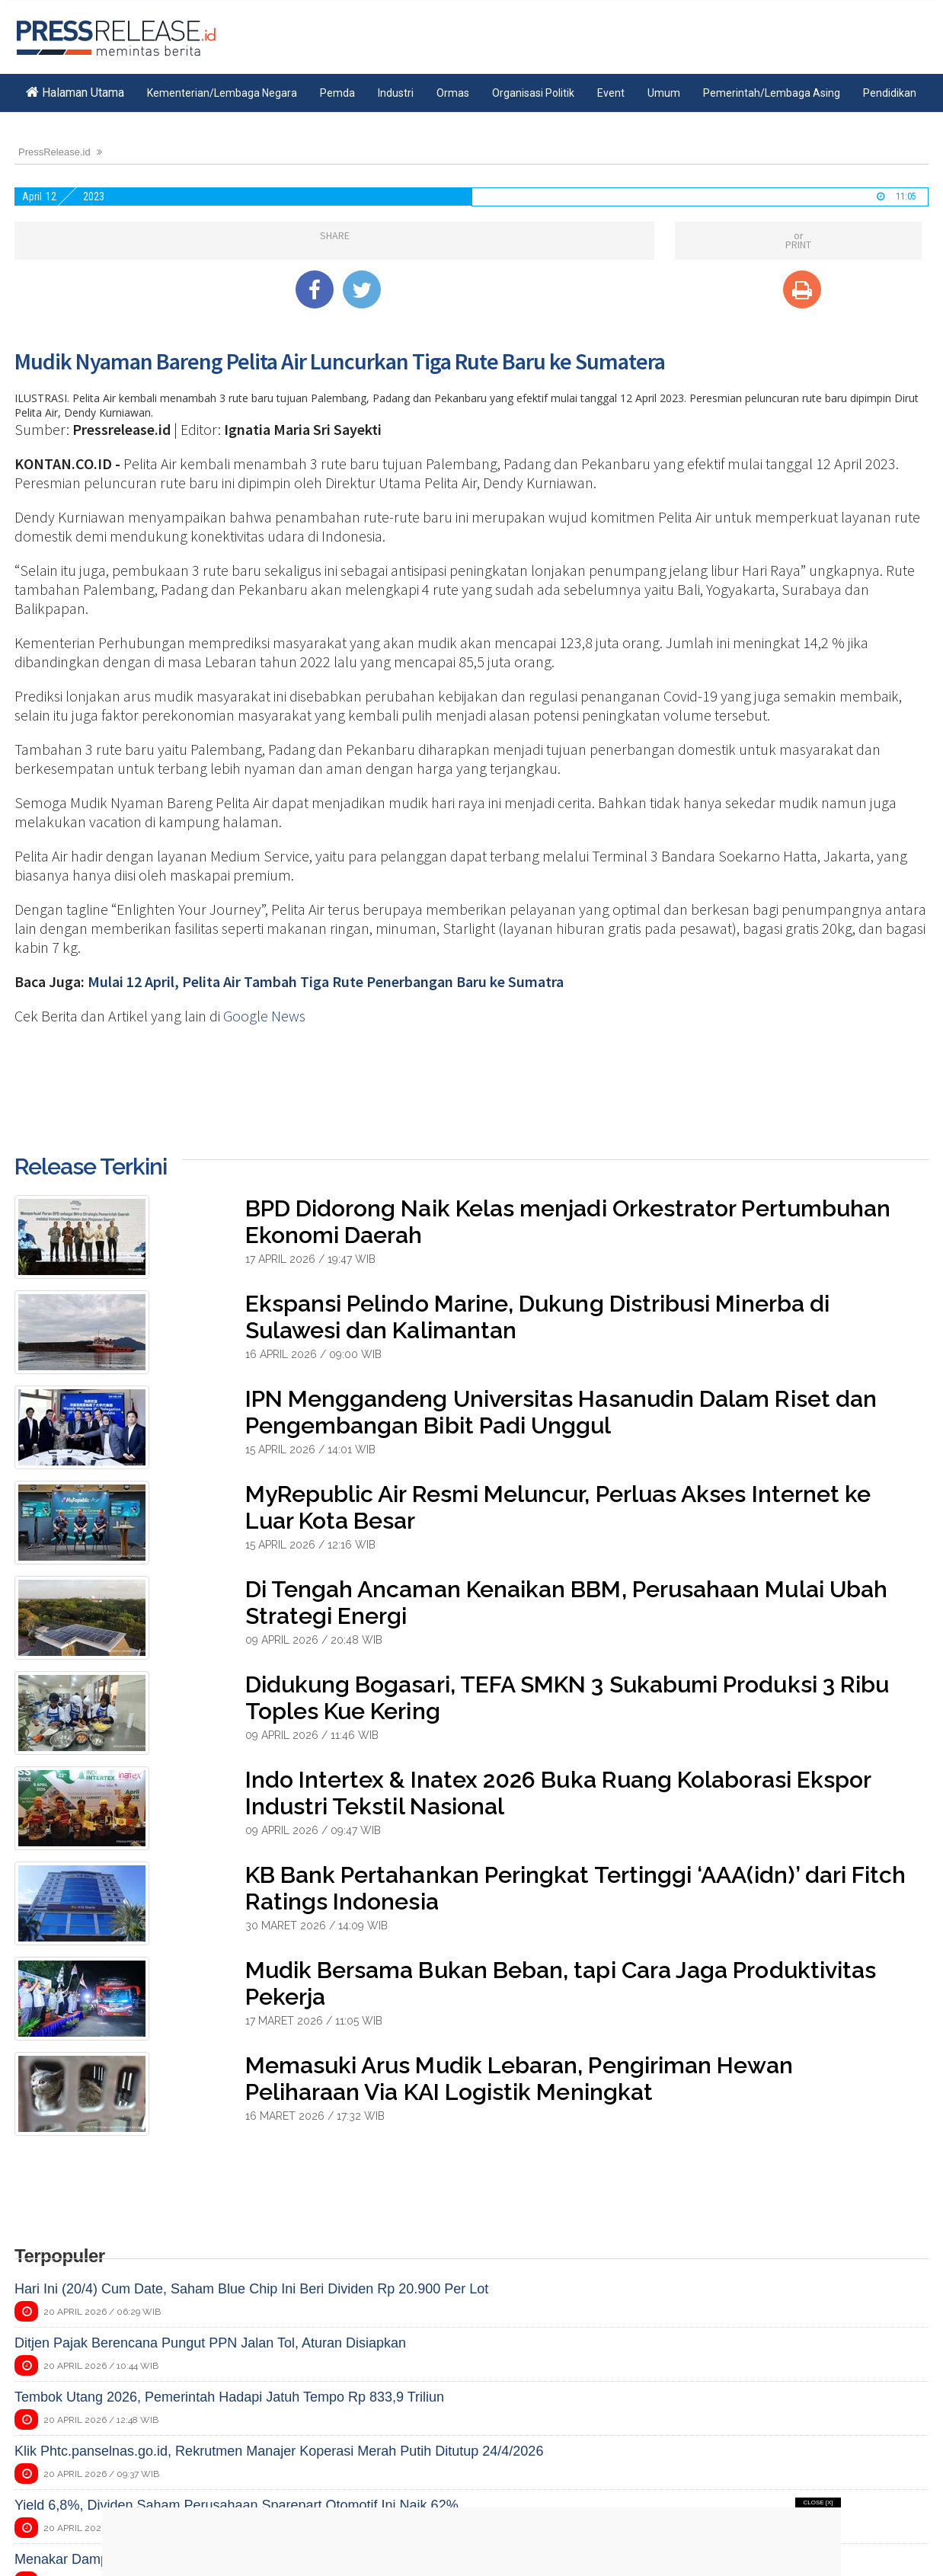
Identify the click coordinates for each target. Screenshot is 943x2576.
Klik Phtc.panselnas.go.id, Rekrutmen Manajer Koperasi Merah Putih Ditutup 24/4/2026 (278, 2451)
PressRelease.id (54, 152)
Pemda (337, 93)
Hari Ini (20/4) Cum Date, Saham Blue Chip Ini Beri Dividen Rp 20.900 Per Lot (251, 2288)
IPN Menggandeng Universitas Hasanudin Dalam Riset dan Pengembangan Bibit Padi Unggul (561, 1412)
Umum (663, 93)
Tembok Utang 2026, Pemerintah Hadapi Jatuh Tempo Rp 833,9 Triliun (229, 2397)
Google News (264, 1015)
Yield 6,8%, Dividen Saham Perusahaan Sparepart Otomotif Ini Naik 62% (236, 2505)
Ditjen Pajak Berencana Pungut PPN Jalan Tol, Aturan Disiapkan (210, 2343)
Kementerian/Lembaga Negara (222, 93)
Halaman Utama (75, 92)
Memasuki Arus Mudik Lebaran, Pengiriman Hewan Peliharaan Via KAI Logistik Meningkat (519, 2078)
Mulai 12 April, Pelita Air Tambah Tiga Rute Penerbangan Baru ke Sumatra (326, 981)
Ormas (452, 93)
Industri (396, 93)
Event (611, 93)
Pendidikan (889, 93)
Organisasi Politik (533, 93)
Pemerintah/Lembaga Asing (771, 93)
